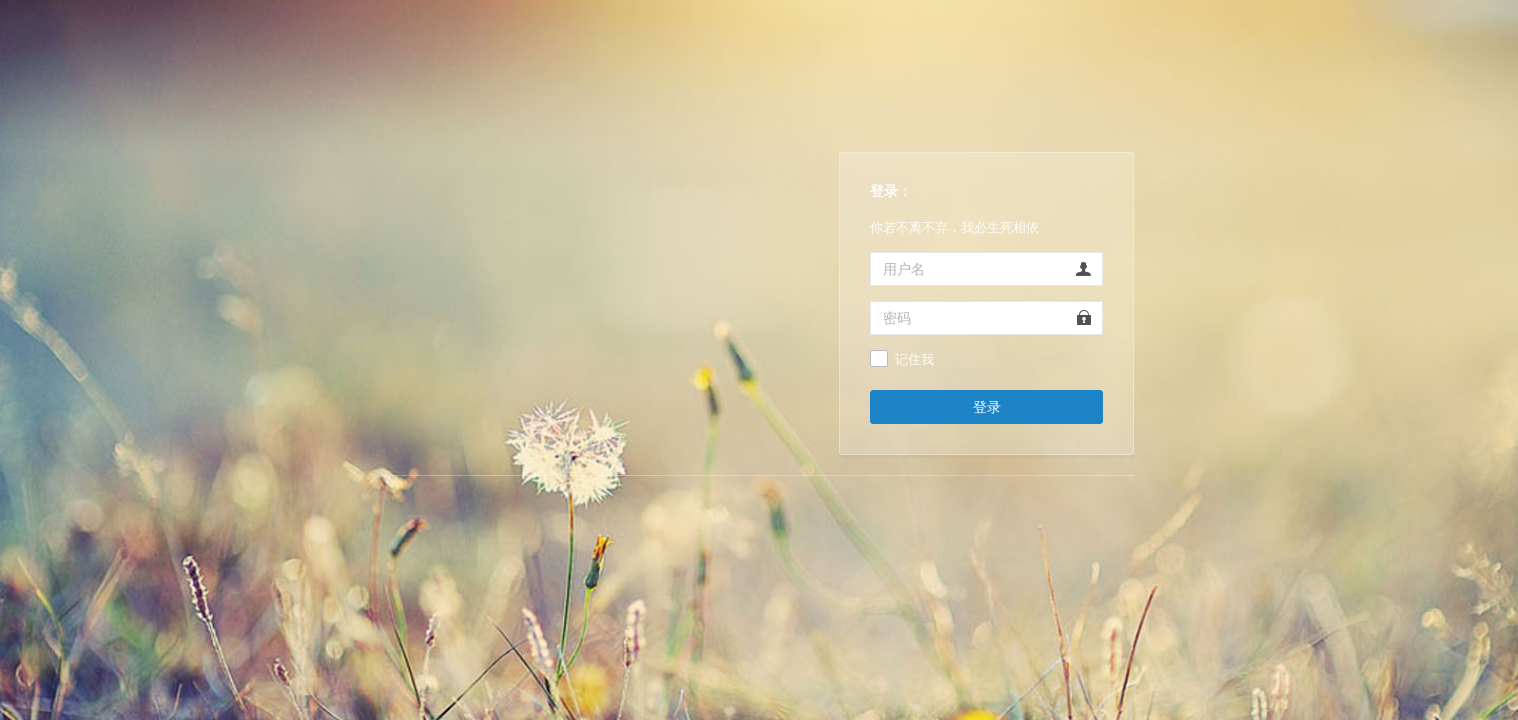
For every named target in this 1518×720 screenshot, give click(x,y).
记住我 (914, 360)
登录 (987, 406)
